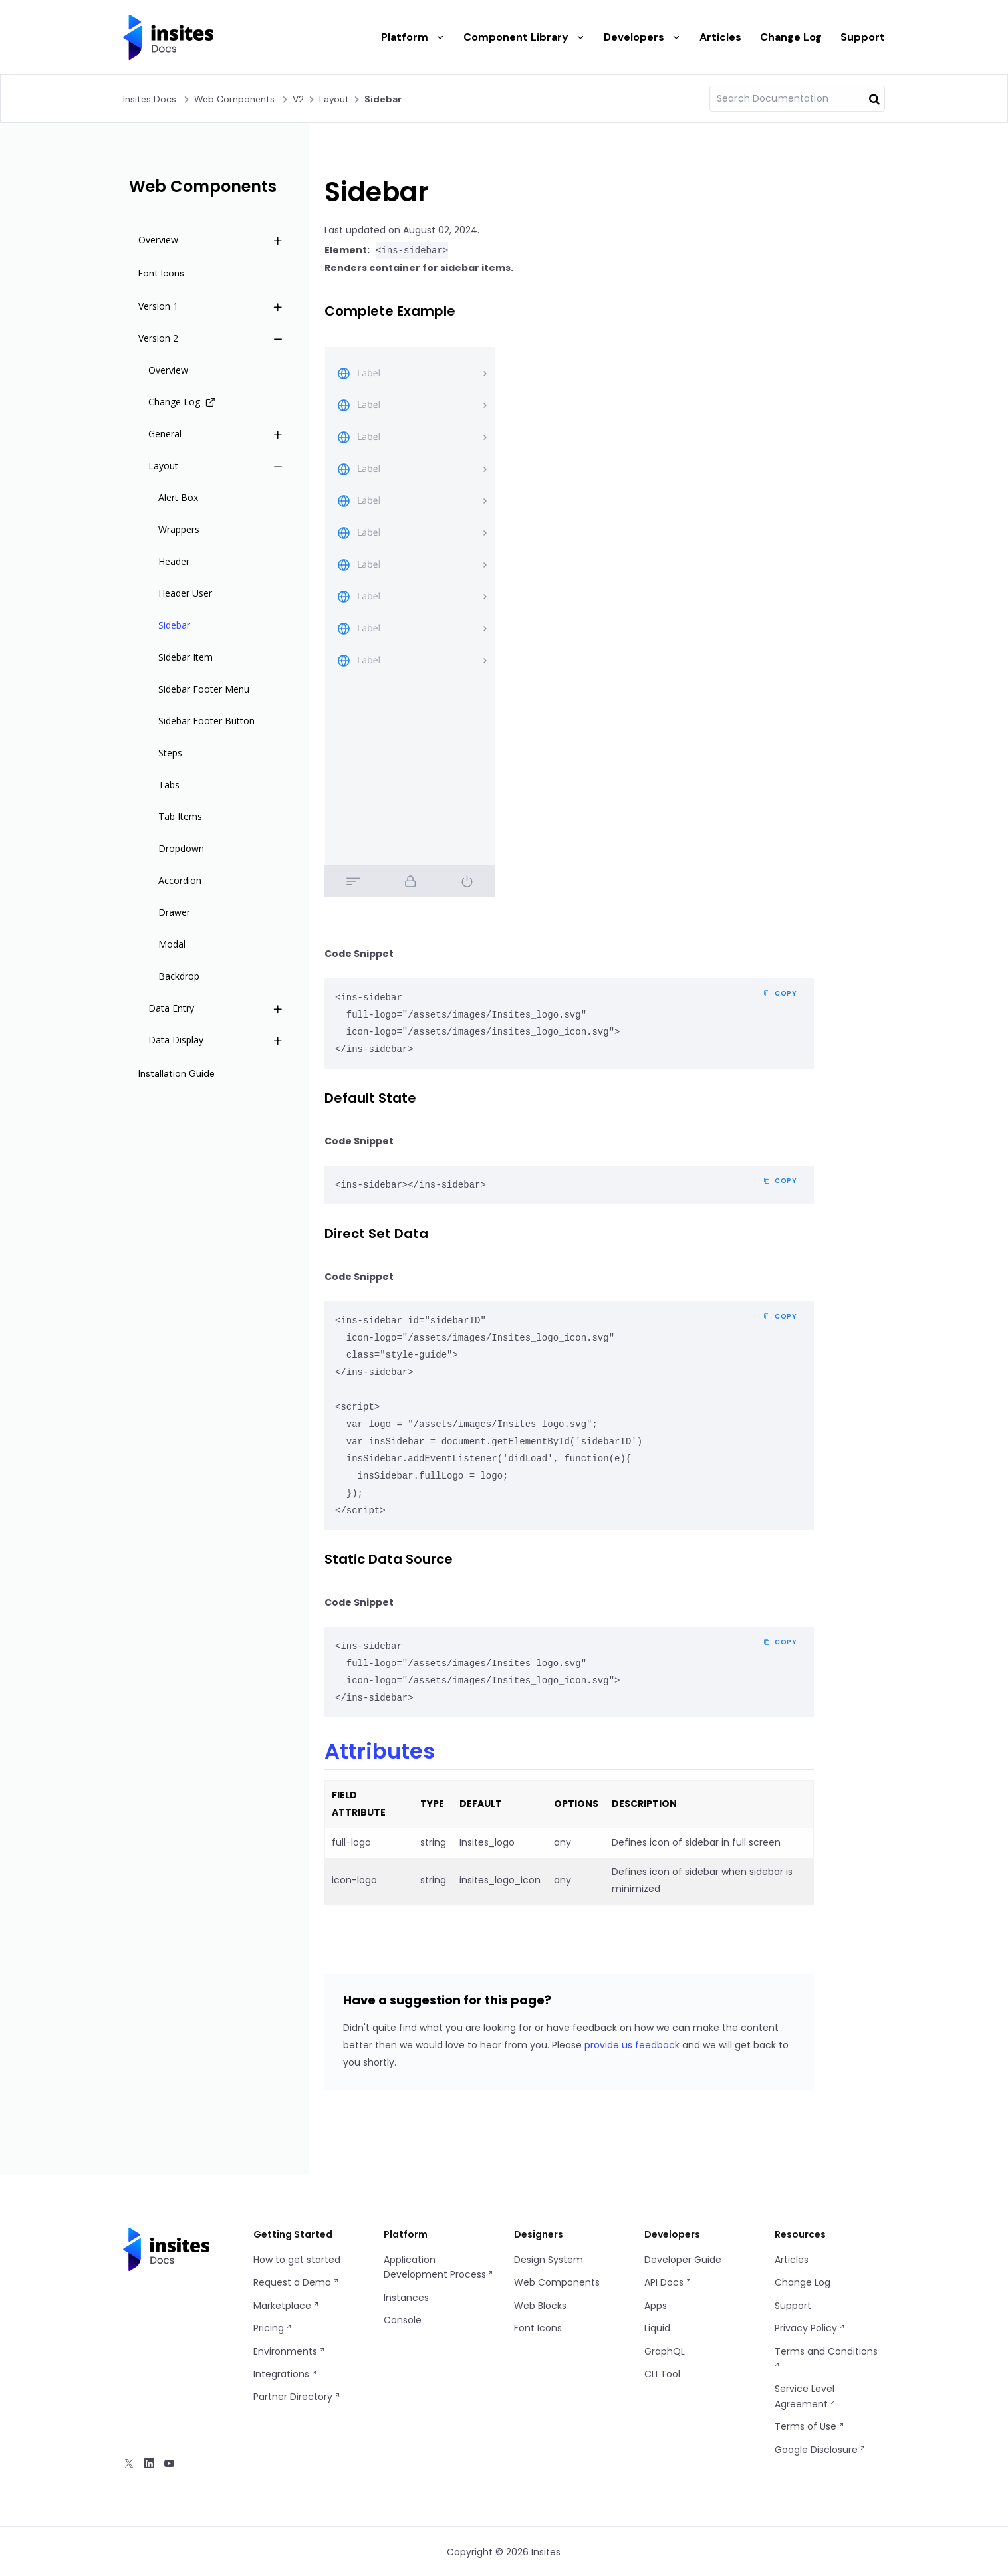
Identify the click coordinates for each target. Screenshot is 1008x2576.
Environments (289, 2350)
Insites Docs (149, 99)
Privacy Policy (810, 2327)
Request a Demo (296, 2281)
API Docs (668, 2281)
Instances (406, 2297)
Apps (655, 2304)
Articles (720, 37)
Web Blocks (540, 2304)
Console (403, 2319)
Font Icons (538, 2327)
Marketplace (286, 2304)
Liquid (657, 2327)
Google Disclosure (820, 2449)
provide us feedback (632, 2044)
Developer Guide (682, 2259)
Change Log (791, 37)
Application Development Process (439, 2266)
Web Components (234, 99)
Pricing (273, 2327)
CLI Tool (662, 2373)
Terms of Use (810, 2425)
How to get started (296, 2259)
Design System (548, 2259)
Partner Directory (297, 2396)
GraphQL (664, 2350)
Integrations (285, 2373)
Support (862, 37)
